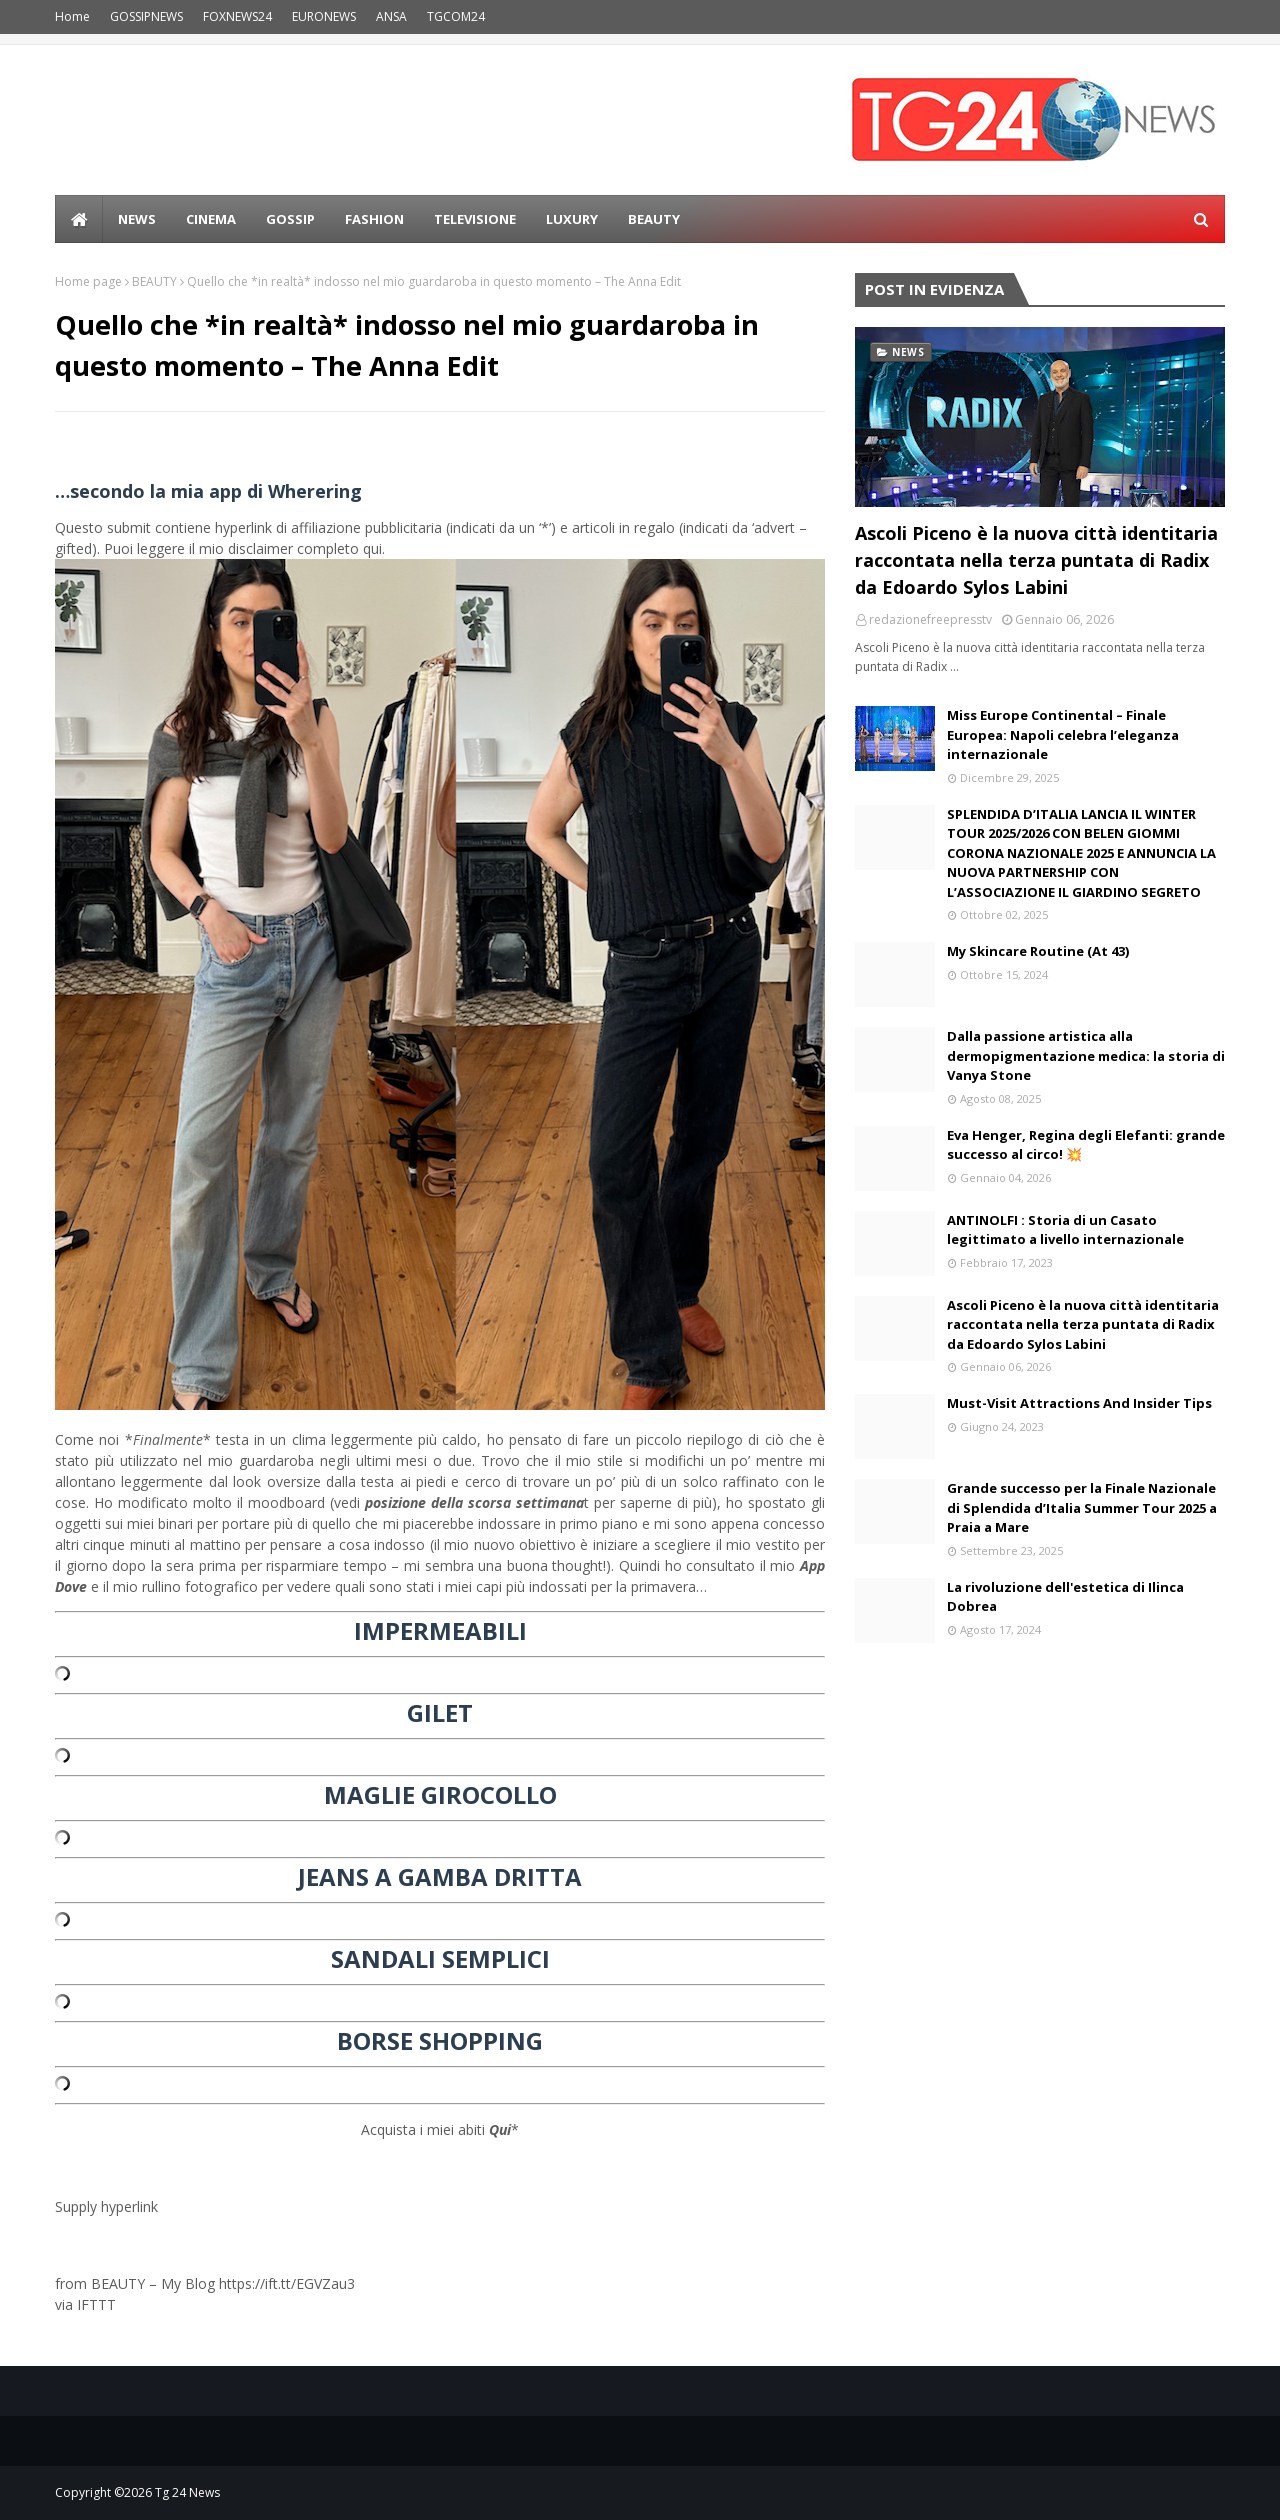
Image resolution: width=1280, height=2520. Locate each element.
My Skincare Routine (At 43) (1038, 951)
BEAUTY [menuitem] (654, 219)
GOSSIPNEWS (146, 16)
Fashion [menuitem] (374, 219)
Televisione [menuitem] (475, 219)
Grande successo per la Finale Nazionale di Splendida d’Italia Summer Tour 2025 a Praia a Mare (1082, 1507)
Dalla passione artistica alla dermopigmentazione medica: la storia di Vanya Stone (1086, 1055)
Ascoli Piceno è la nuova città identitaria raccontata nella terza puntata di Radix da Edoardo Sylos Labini (1036, 560)
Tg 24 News (187, 2492)
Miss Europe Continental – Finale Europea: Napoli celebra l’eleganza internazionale (1063, 734)
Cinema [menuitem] (211, 219)
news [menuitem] (137, 219)
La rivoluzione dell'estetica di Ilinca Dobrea (1065, 1597)
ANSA (391, 16)
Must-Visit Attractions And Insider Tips (1079, 1403)
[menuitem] (79, 219)
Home (72, 16)
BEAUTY (154, 281)
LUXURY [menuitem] (572, 219)
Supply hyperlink (106, 2206)
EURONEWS (324, 16)
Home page (88, 281)
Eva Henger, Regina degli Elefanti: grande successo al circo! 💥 (1086, 1145)
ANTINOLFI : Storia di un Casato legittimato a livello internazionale (1065, 1230)
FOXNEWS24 (237, 16)
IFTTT (96, 2304)
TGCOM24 (456, 16)
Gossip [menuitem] (290, 219)
